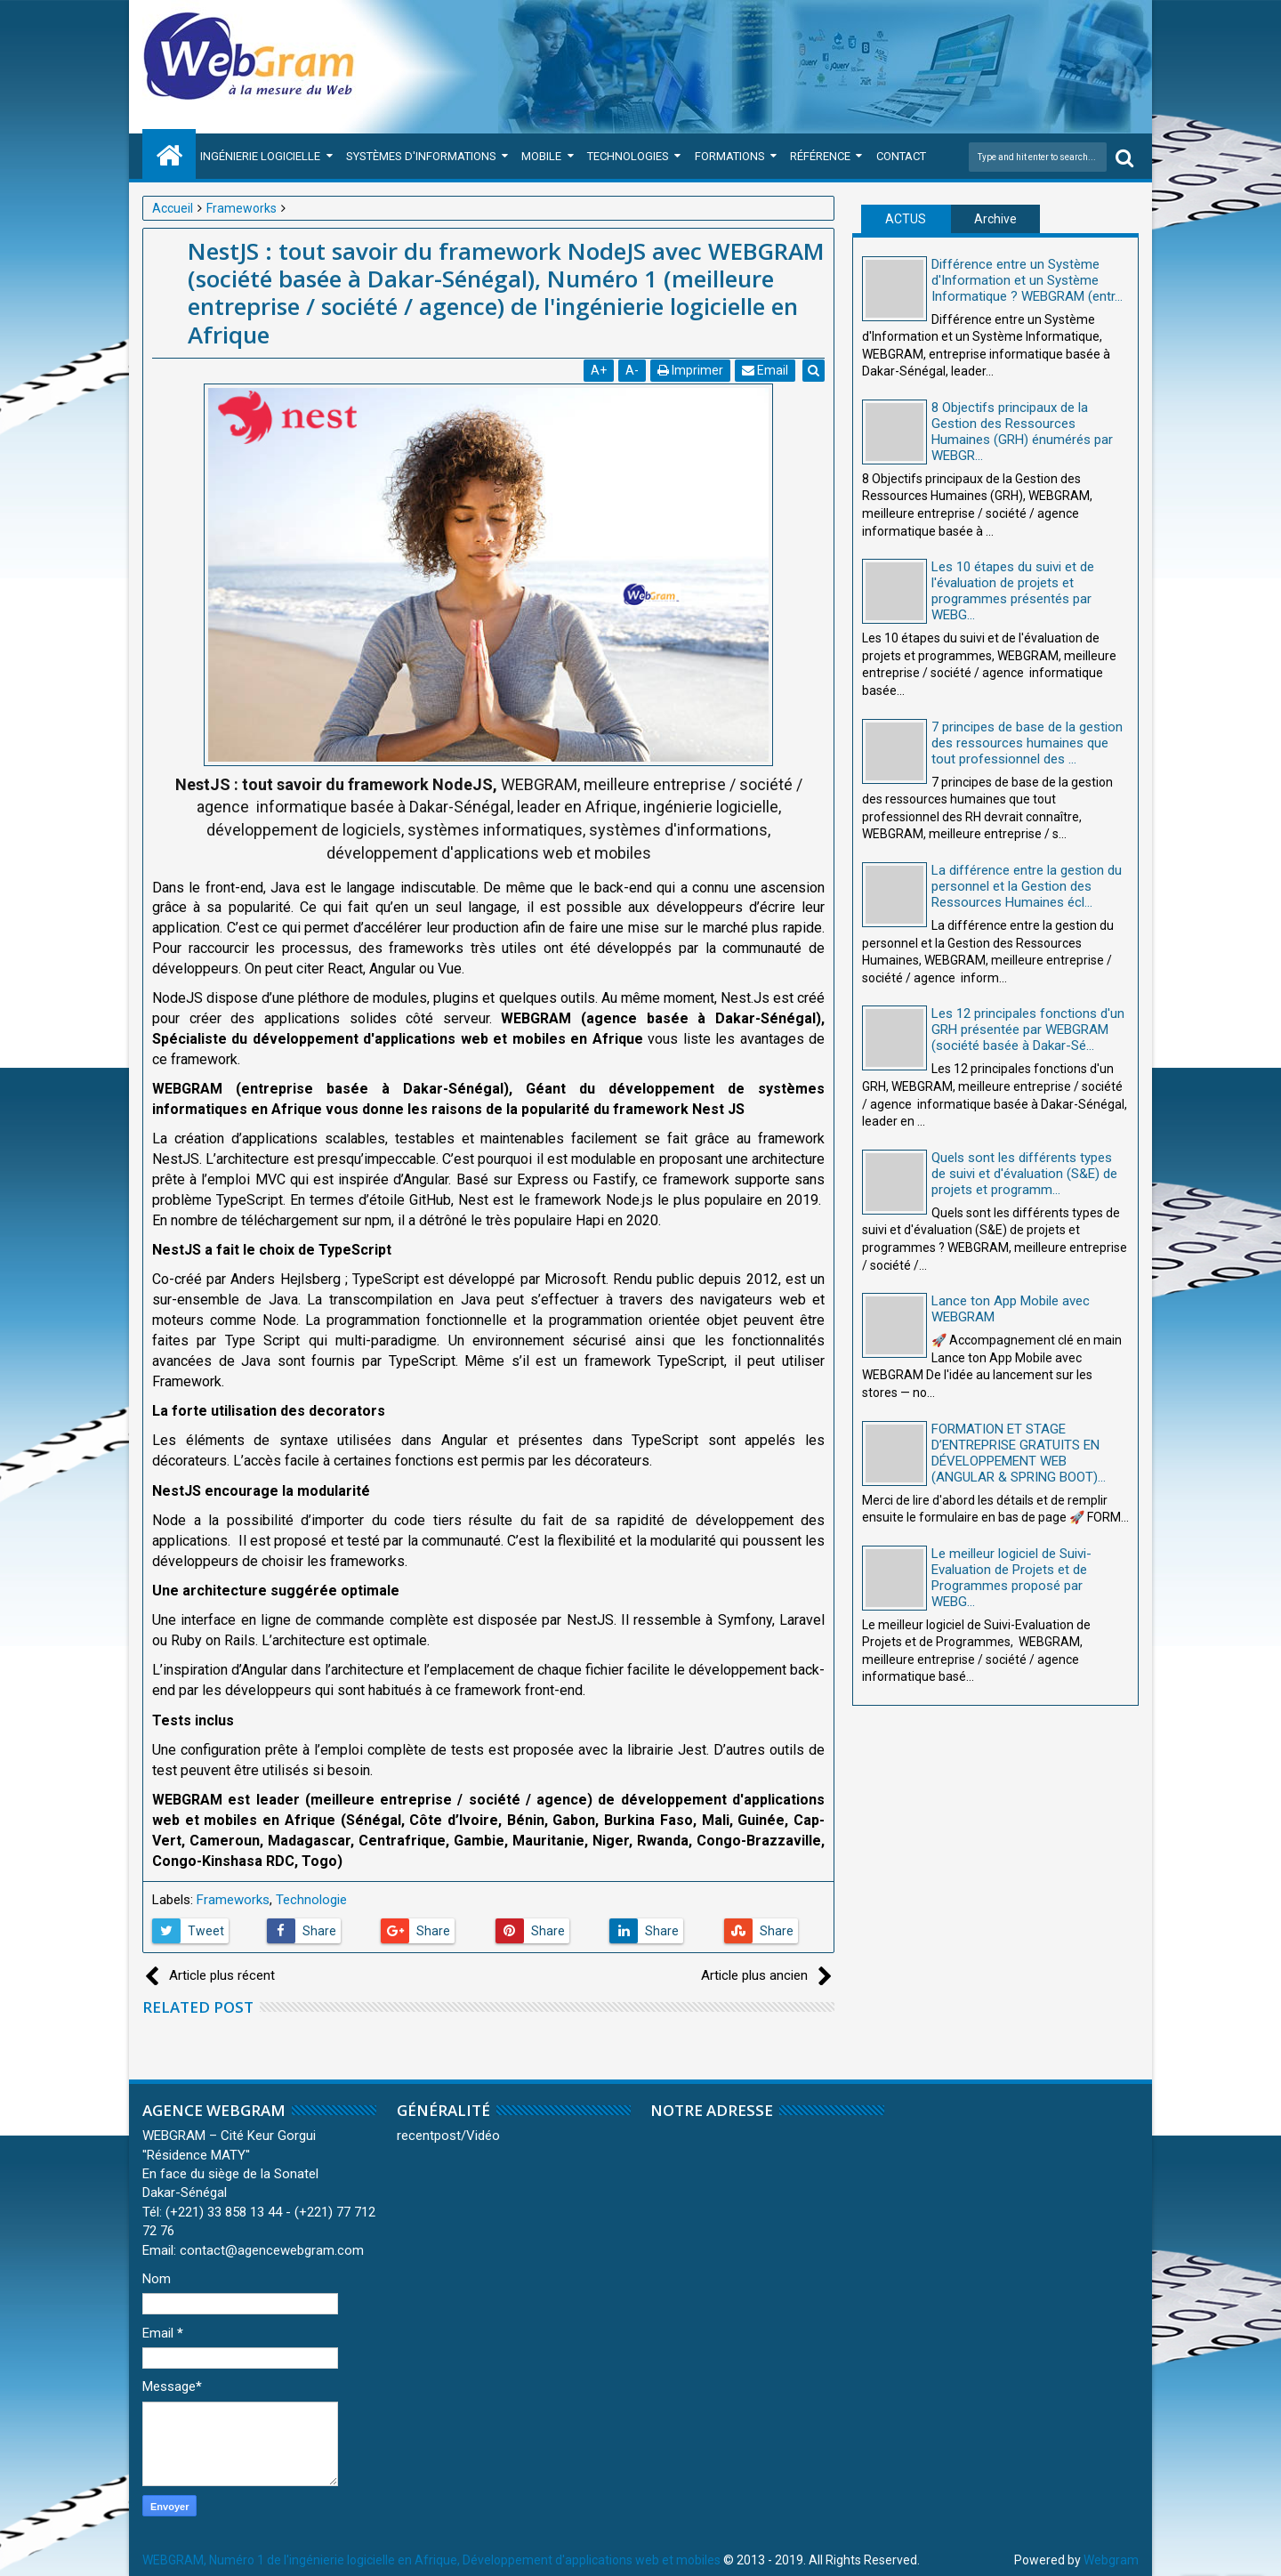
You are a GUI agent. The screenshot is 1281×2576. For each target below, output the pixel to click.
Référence (820, 156)
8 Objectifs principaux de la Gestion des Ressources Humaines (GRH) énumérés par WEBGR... (1022, 432)
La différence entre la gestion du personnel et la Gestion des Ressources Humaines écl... (1026, 886)
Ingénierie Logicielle (260, 156)
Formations (730, 156)
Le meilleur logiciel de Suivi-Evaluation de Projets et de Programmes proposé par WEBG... (1011, 1578)
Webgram (1111, 2560)
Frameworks (233, 1900)
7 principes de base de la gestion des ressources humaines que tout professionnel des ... (1027, 743)
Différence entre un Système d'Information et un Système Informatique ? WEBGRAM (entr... (1027, 280)
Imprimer (691, 370)
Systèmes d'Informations (421, 156)
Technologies (628, 156)
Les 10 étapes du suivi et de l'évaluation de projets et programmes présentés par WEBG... (1012, 591)
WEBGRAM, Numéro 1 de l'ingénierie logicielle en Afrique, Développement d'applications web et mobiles (431, 2560)
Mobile (541, 156)
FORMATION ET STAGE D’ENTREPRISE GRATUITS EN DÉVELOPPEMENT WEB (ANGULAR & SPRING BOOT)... (1018, 1453)
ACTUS (905, 219)
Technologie (311, 1900)
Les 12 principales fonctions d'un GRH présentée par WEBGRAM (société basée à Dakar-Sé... (1027, 1029)
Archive (995, 219)
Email (766, 370)
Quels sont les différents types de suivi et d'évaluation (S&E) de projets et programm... (1024, 1174)
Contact (901, 156)
